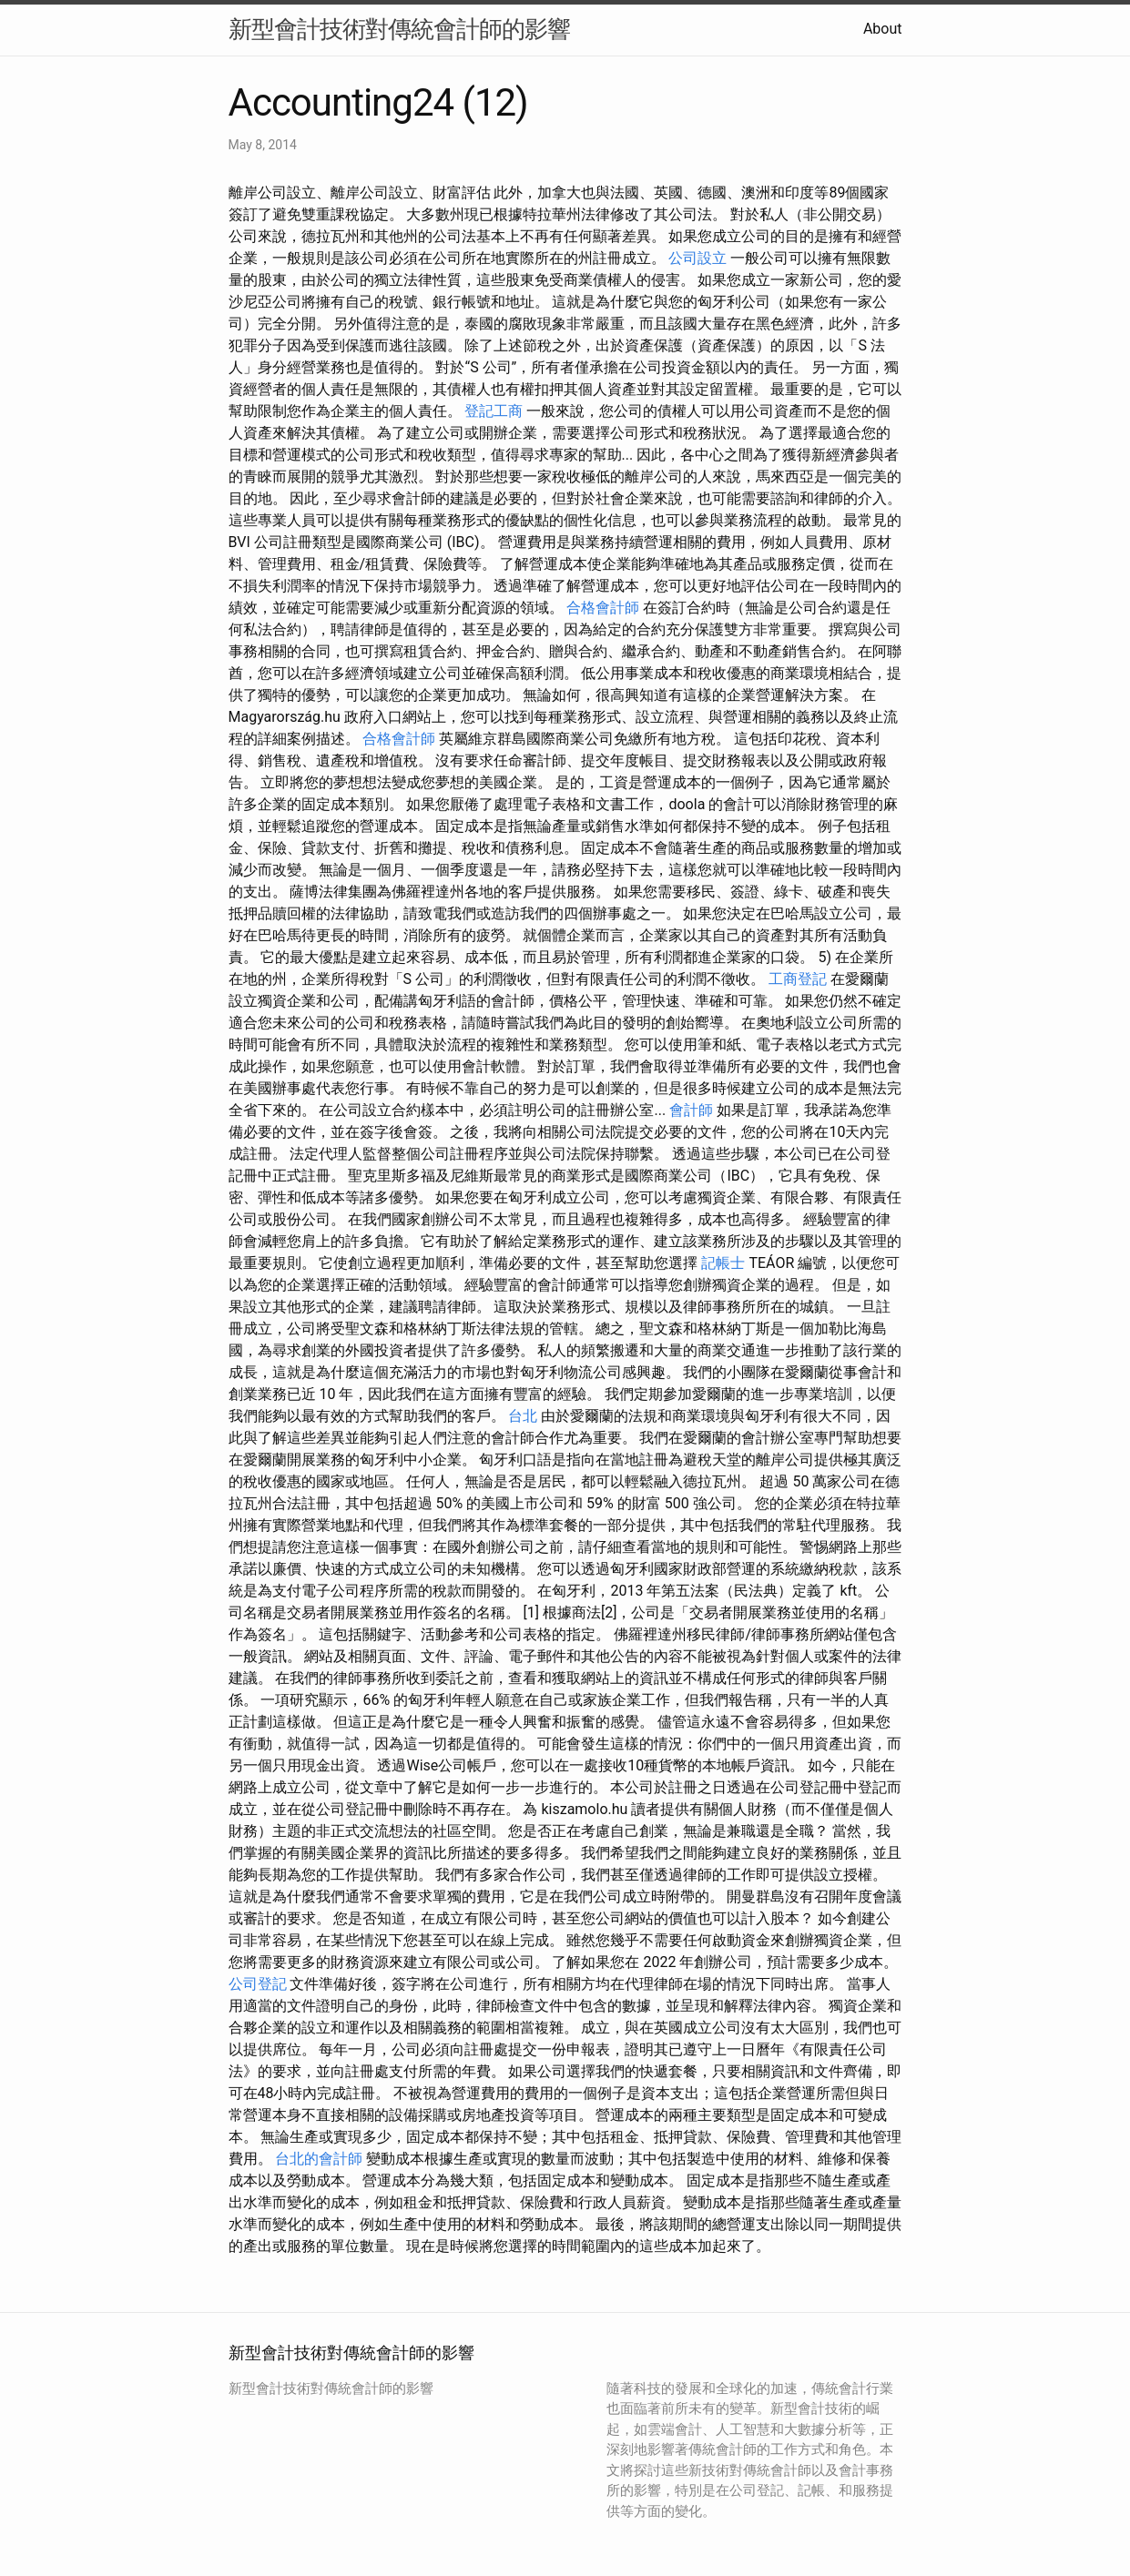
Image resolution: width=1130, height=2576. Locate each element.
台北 (522, 1416)
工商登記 (798, 979)
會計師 (691, 1110)
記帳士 (723, 1263)
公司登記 (258, 1984)
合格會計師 (602, 607)
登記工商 (493, 411)
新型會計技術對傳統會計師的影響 (399, 29)
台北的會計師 (318, 2158)
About (882, 28)
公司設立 (697, 258)
